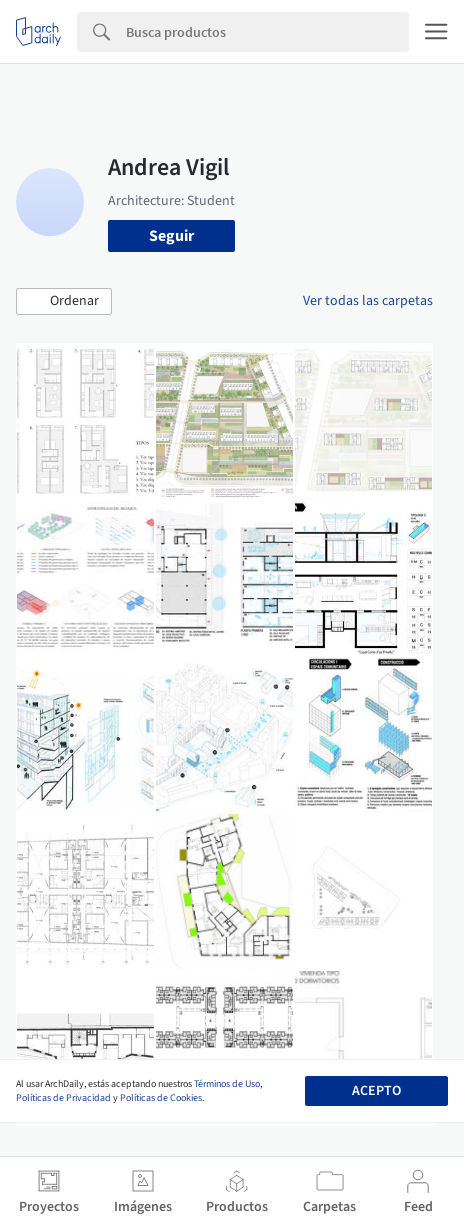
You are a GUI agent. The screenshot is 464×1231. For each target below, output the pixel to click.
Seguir (171, 236)
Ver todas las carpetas (368, 301)
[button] (64, 302)
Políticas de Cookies (161, 1098)
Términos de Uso (227, 1084)
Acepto (376, 1091)
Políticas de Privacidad (63, 1098)
